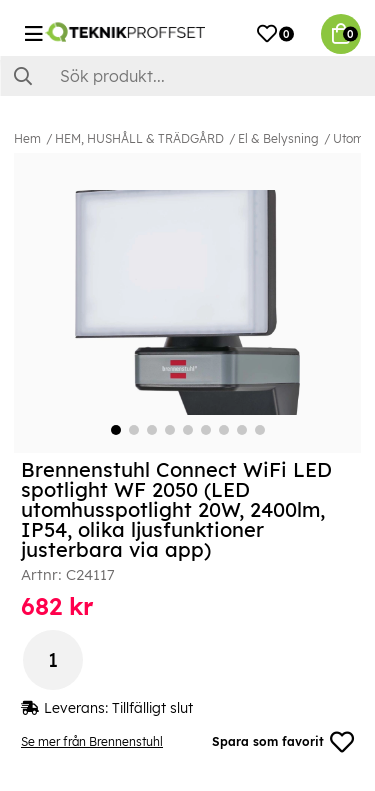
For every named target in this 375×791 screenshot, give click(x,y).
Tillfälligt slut (152, 708)
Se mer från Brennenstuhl (92, 741)
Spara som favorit (283, 742)
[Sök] (187, 76)
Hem (27, 138)
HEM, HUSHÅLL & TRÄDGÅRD (139, 138)
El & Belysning (278, 138)
